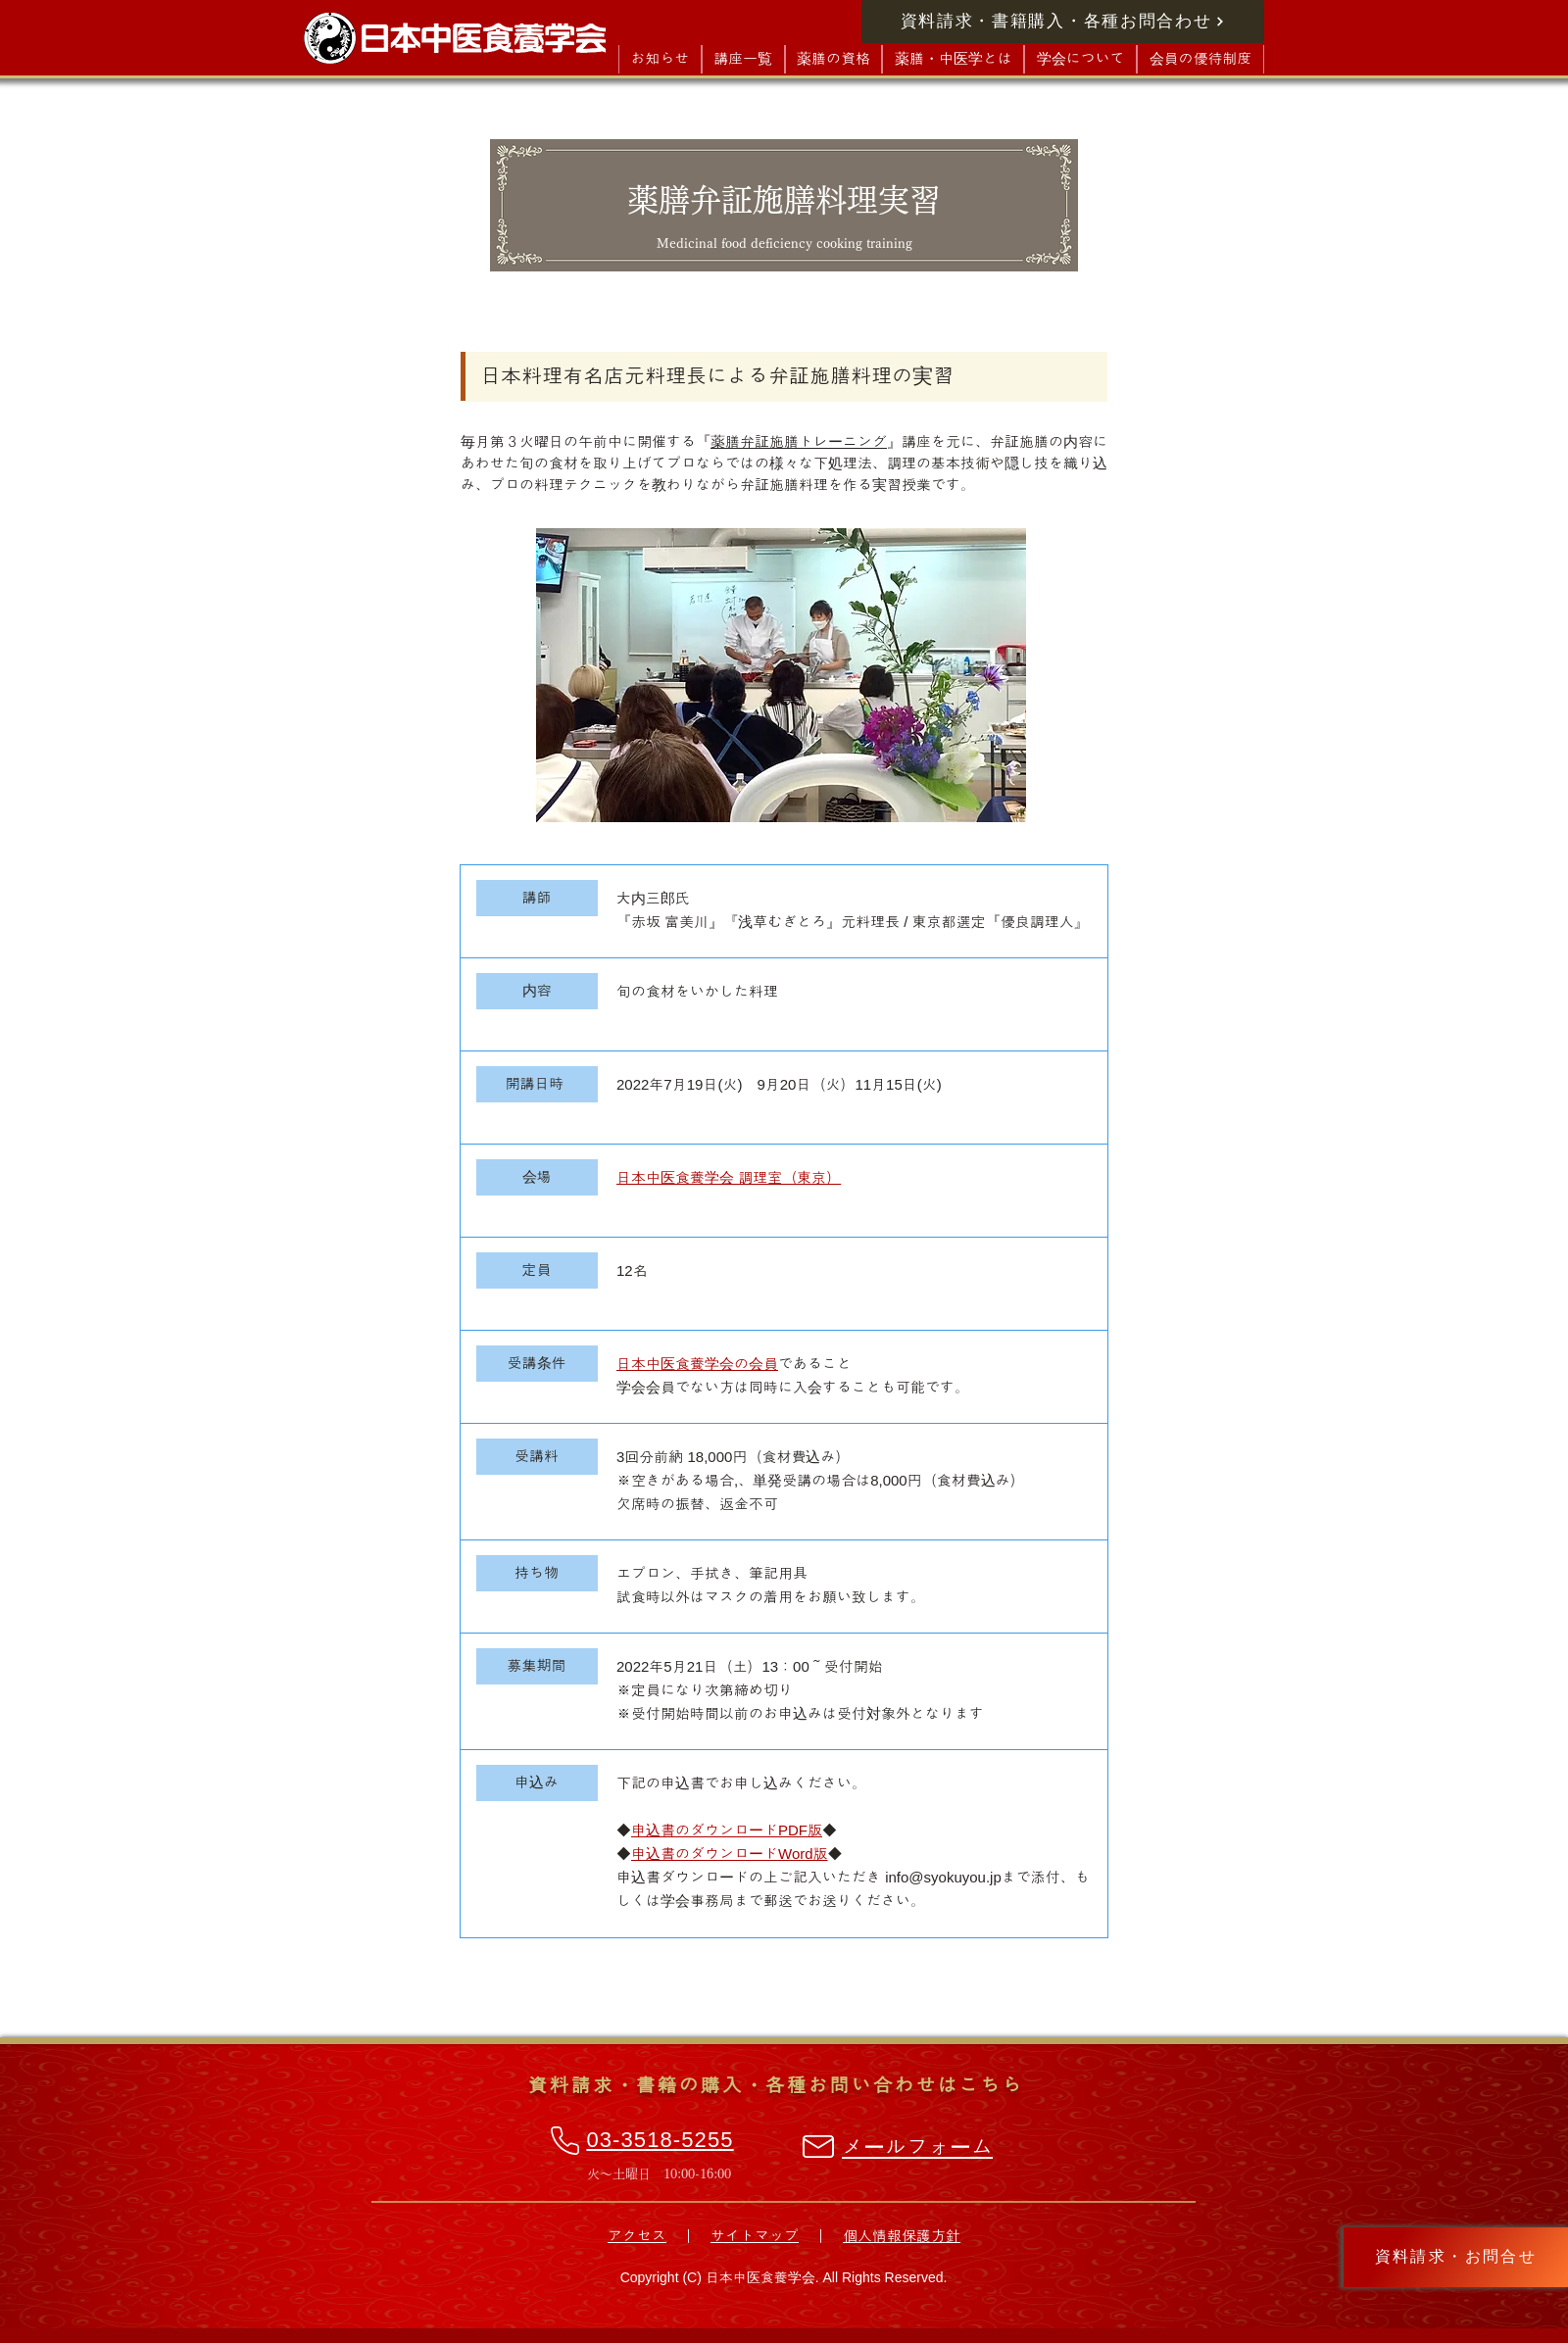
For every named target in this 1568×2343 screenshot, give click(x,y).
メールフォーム (917, 2147)
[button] (743, 59)
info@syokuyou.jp (943, 1877)
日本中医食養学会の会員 (697, 1363)
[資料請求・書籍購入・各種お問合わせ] (1062, 21)
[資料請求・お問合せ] (1456, 2257)
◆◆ (726, 1830)
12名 (632, 1270)
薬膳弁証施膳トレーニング (798, 441)
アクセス (637, 2235)
